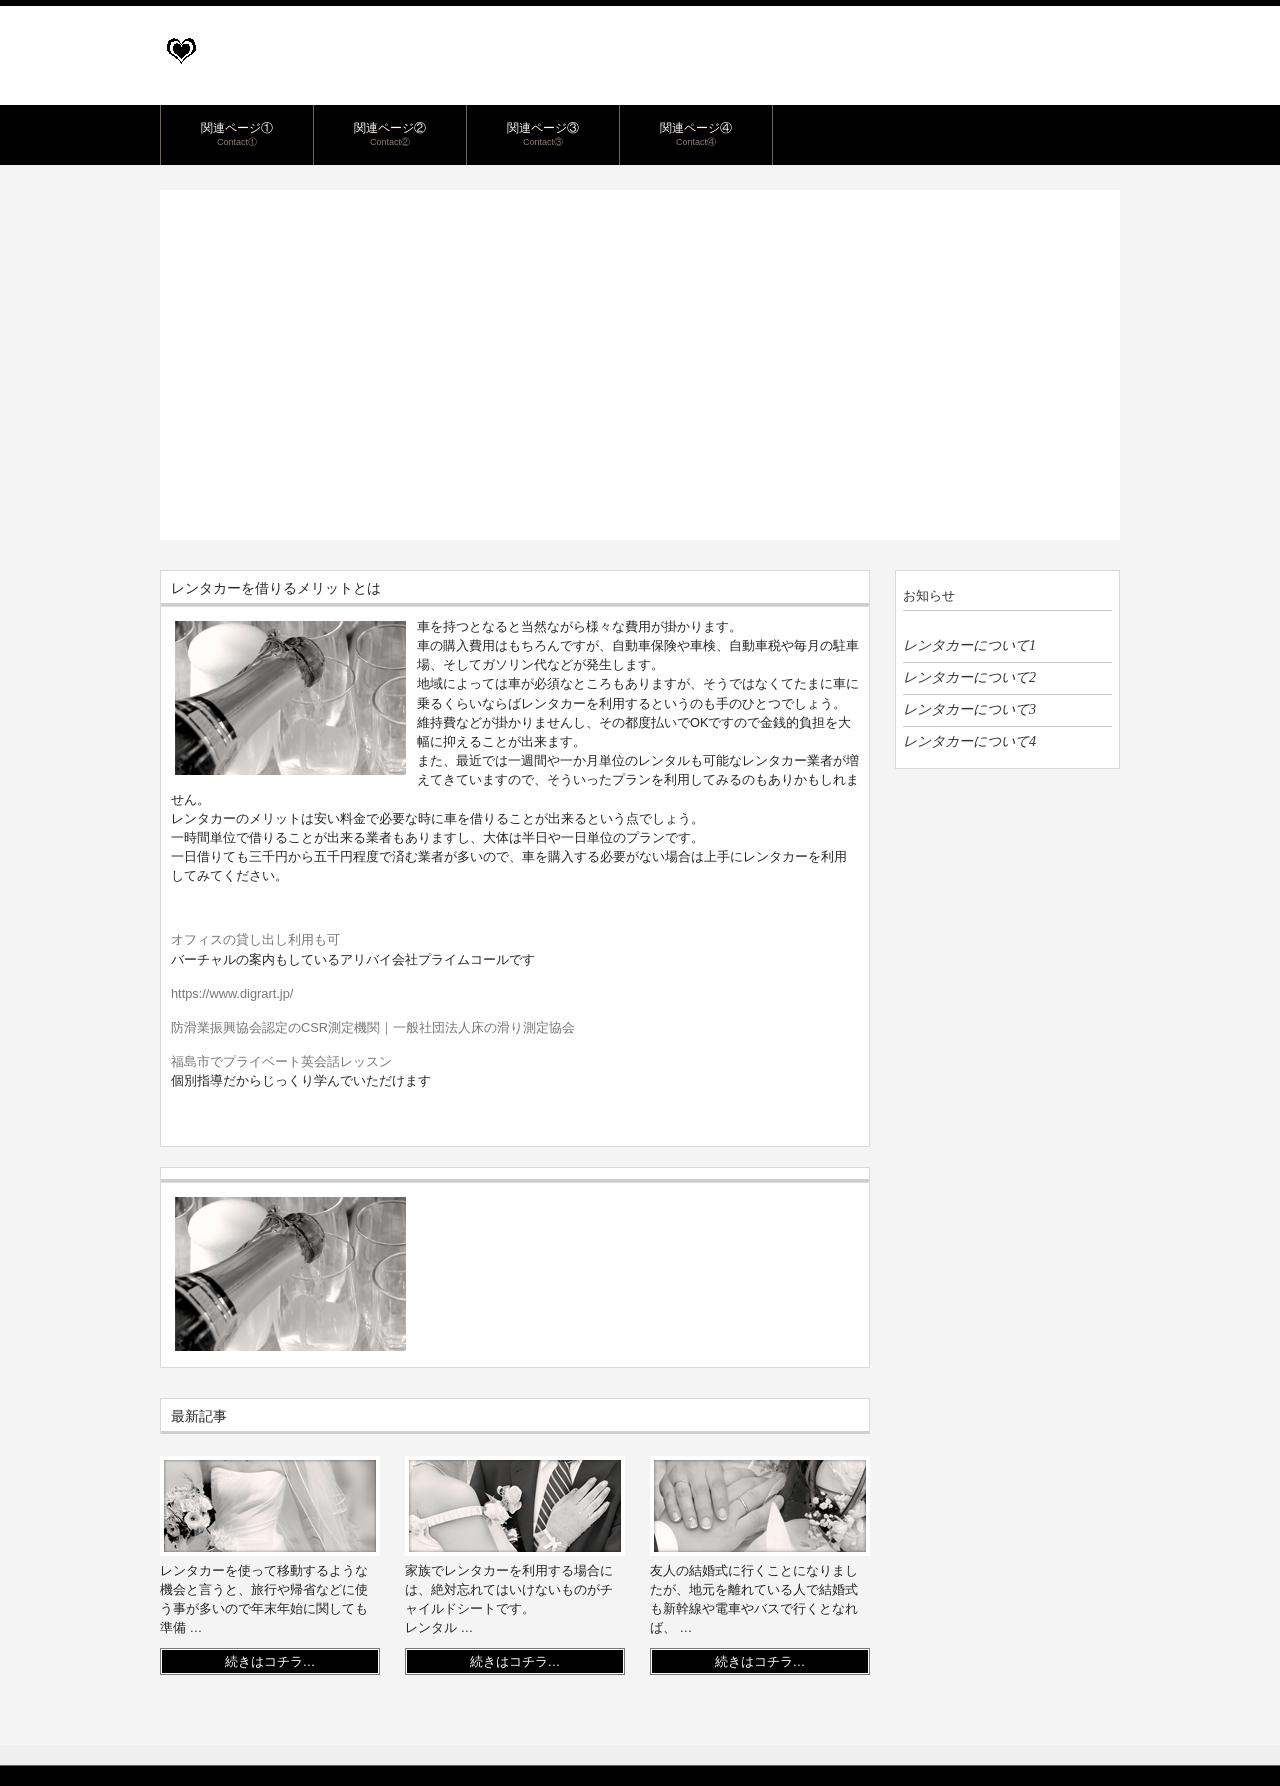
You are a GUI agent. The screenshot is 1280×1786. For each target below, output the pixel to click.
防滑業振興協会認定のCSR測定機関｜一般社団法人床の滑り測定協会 (373, 1027)
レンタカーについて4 (969, 741)
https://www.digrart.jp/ (232, 993)
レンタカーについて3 (969, 709)
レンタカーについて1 (969, 645)
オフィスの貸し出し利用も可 (255, 939)
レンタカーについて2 (969, 677)
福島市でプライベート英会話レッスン (281, 1061)
